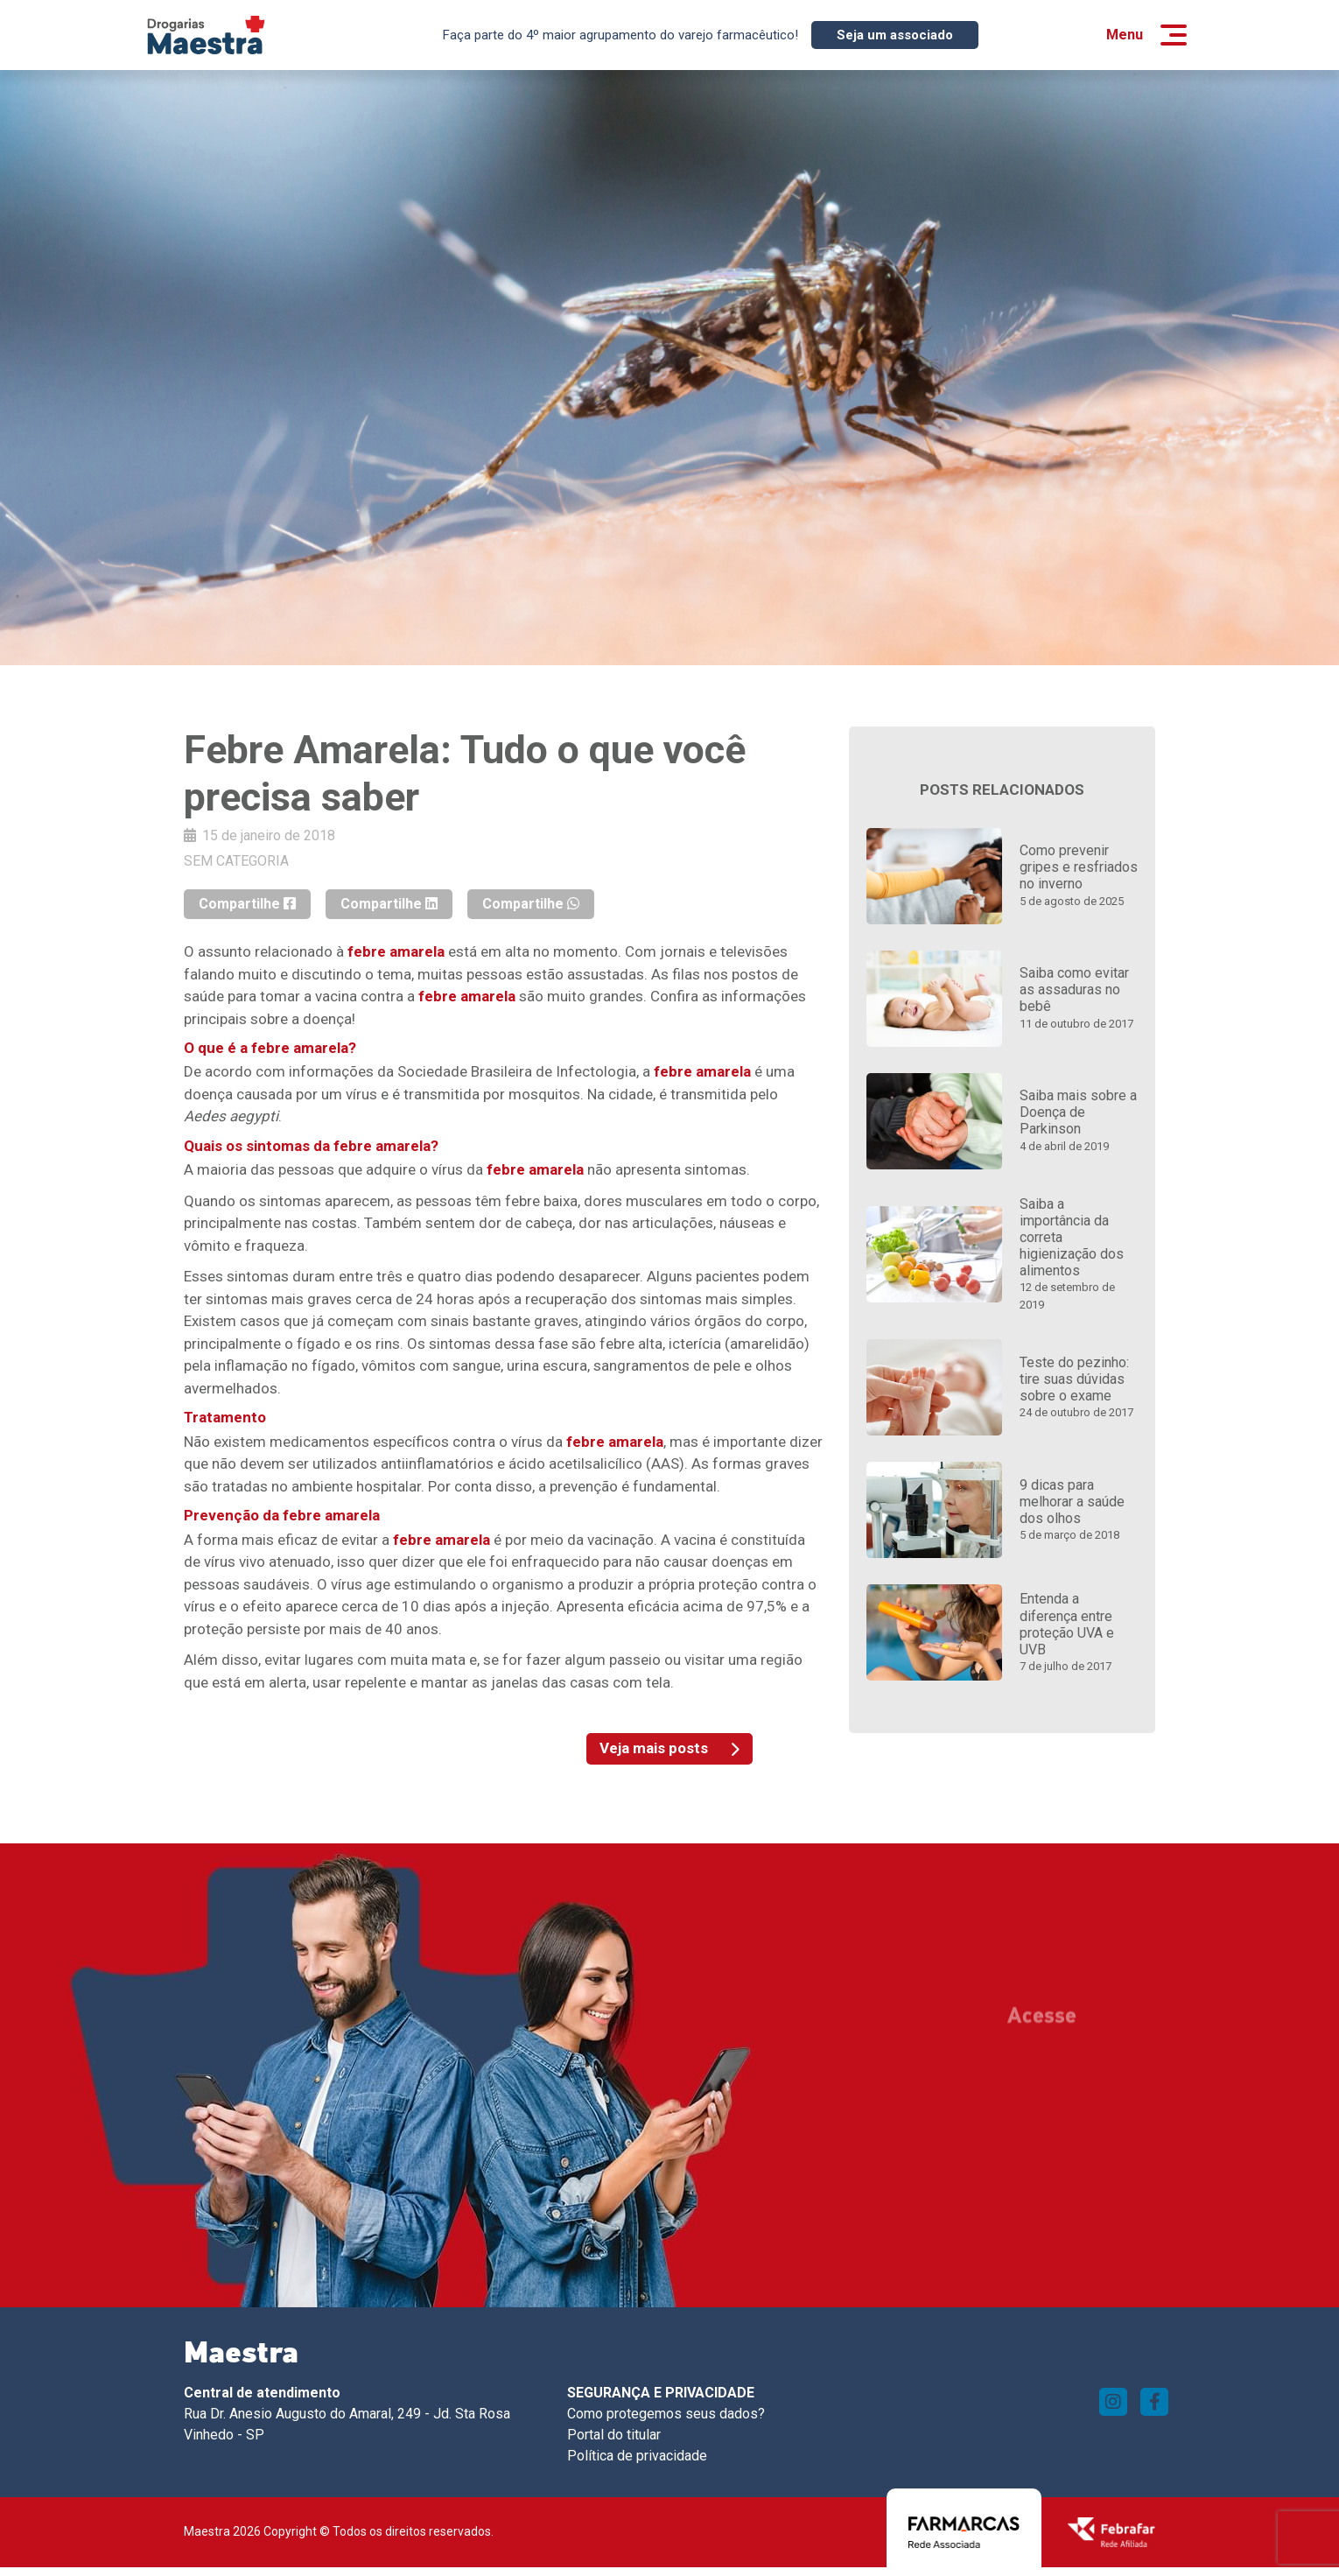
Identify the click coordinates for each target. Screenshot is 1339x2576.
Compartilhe (247, 903)
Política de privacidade (637, 2455)
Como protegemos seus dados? (666, 2413)
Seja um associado (895, 35)
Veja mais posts (669, 1748)
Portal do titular (614, 2434)
